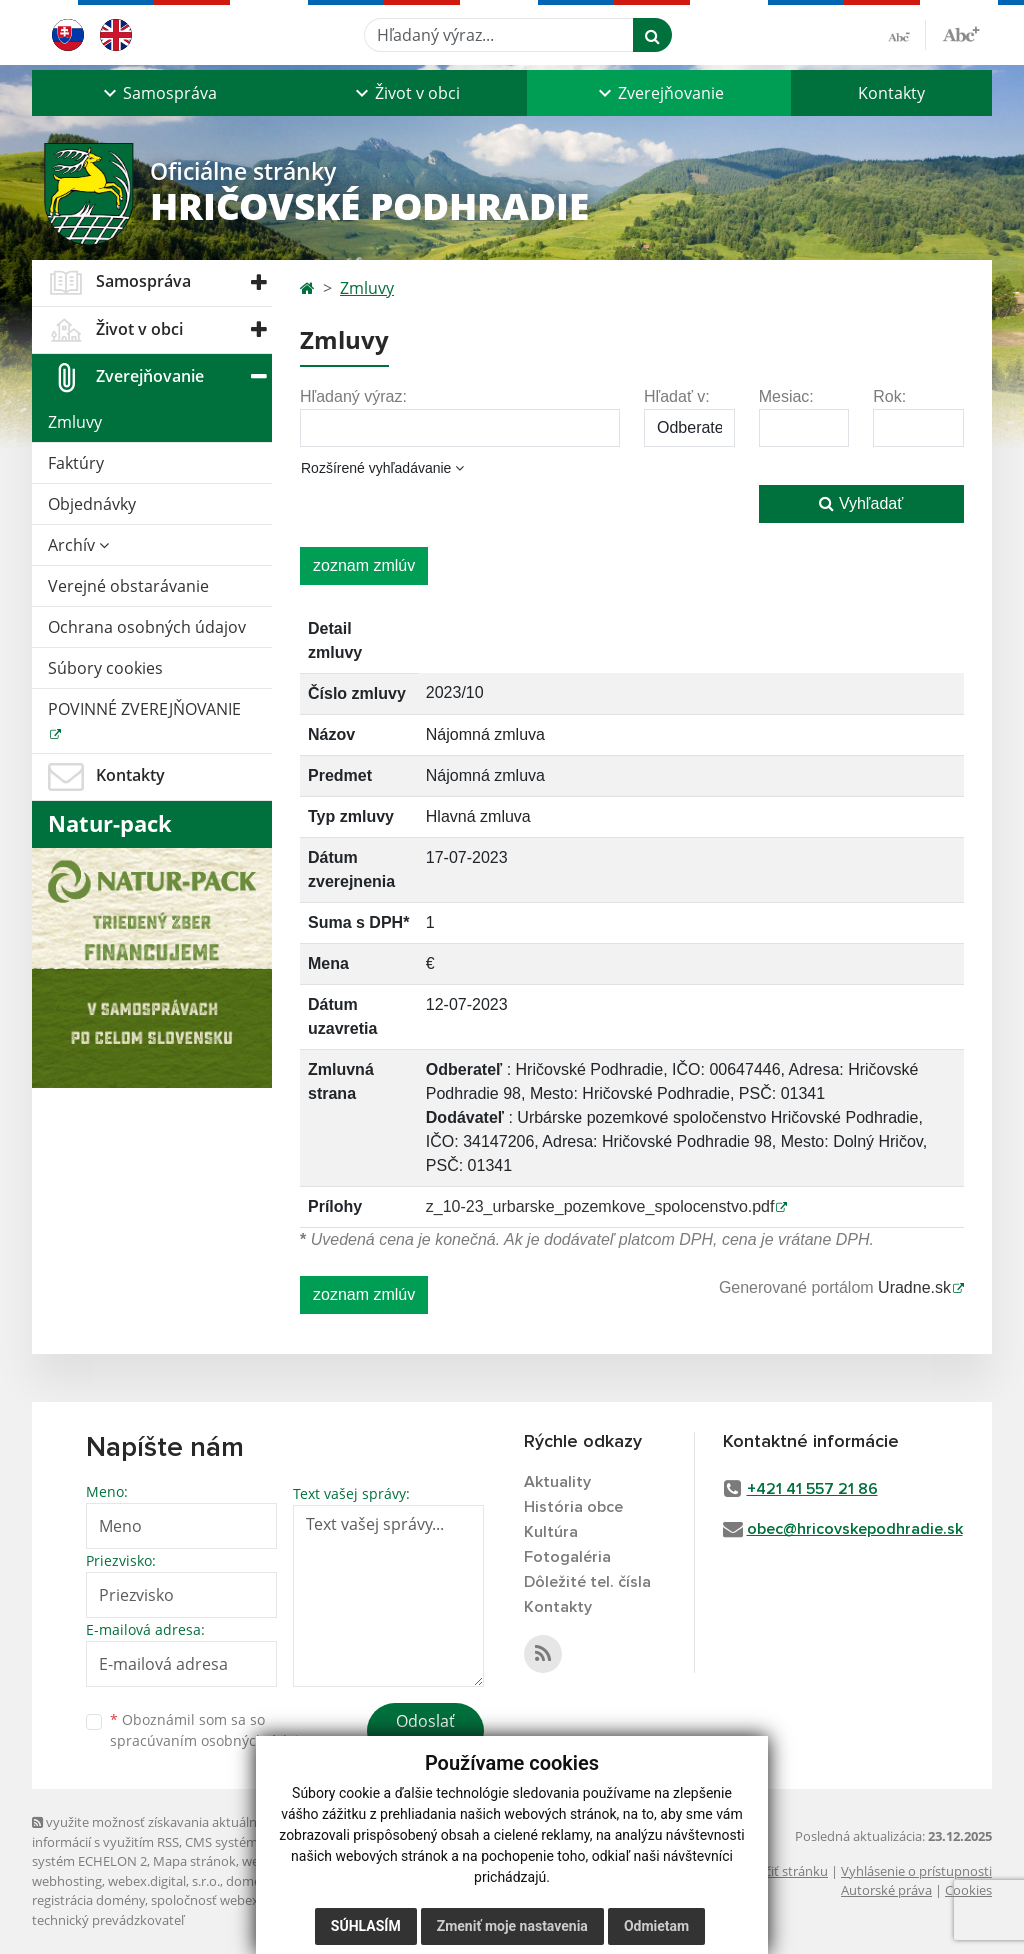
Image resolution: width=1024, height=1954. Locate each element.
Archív (78, 545)
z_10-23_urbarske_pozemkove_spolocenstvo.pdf (600, 1206)
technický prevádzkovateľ (108, 1920)
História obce (573, 1507)
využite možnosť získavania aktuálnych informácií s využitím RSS (155, 1831)
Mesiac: (786, 396)
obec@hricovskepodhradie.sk (855, 1529)
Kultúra (551, 1532)
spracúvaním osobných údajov (212, 1740)
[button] (158, 93)
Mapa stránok (194, 1861)
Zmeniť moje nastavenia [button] (512, 1934)
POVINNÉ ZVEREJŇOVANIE (144, 709)
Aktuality (557, 1482)
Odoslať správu (425, 1733)
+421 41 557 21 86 (812, 1489)
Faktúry (76, 463)
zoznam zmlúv (364, 565)
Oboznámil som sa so (212, 1730)
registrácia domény (88, 1900)
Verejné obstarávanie (128, 586)
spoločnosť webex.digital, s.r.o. (241, 1900)
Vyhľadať (861, 503)
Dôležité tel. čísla (587, 1582)
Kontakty (891, 93)
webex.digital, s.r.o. (164, 1881)
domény (250, 1881)
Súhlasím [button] (366, 1934)
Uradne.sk (914, 1287)
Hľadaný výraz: (353, 396)
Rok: (889, 396)
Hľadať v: (677, 396)
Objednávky (92, 504)
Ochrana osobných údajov (147, 627)
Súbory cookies (105, 668)
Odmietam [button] (656, 1934)
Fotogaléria (567, 1557)
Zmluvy (75, 422)
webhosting (67, 1881)
